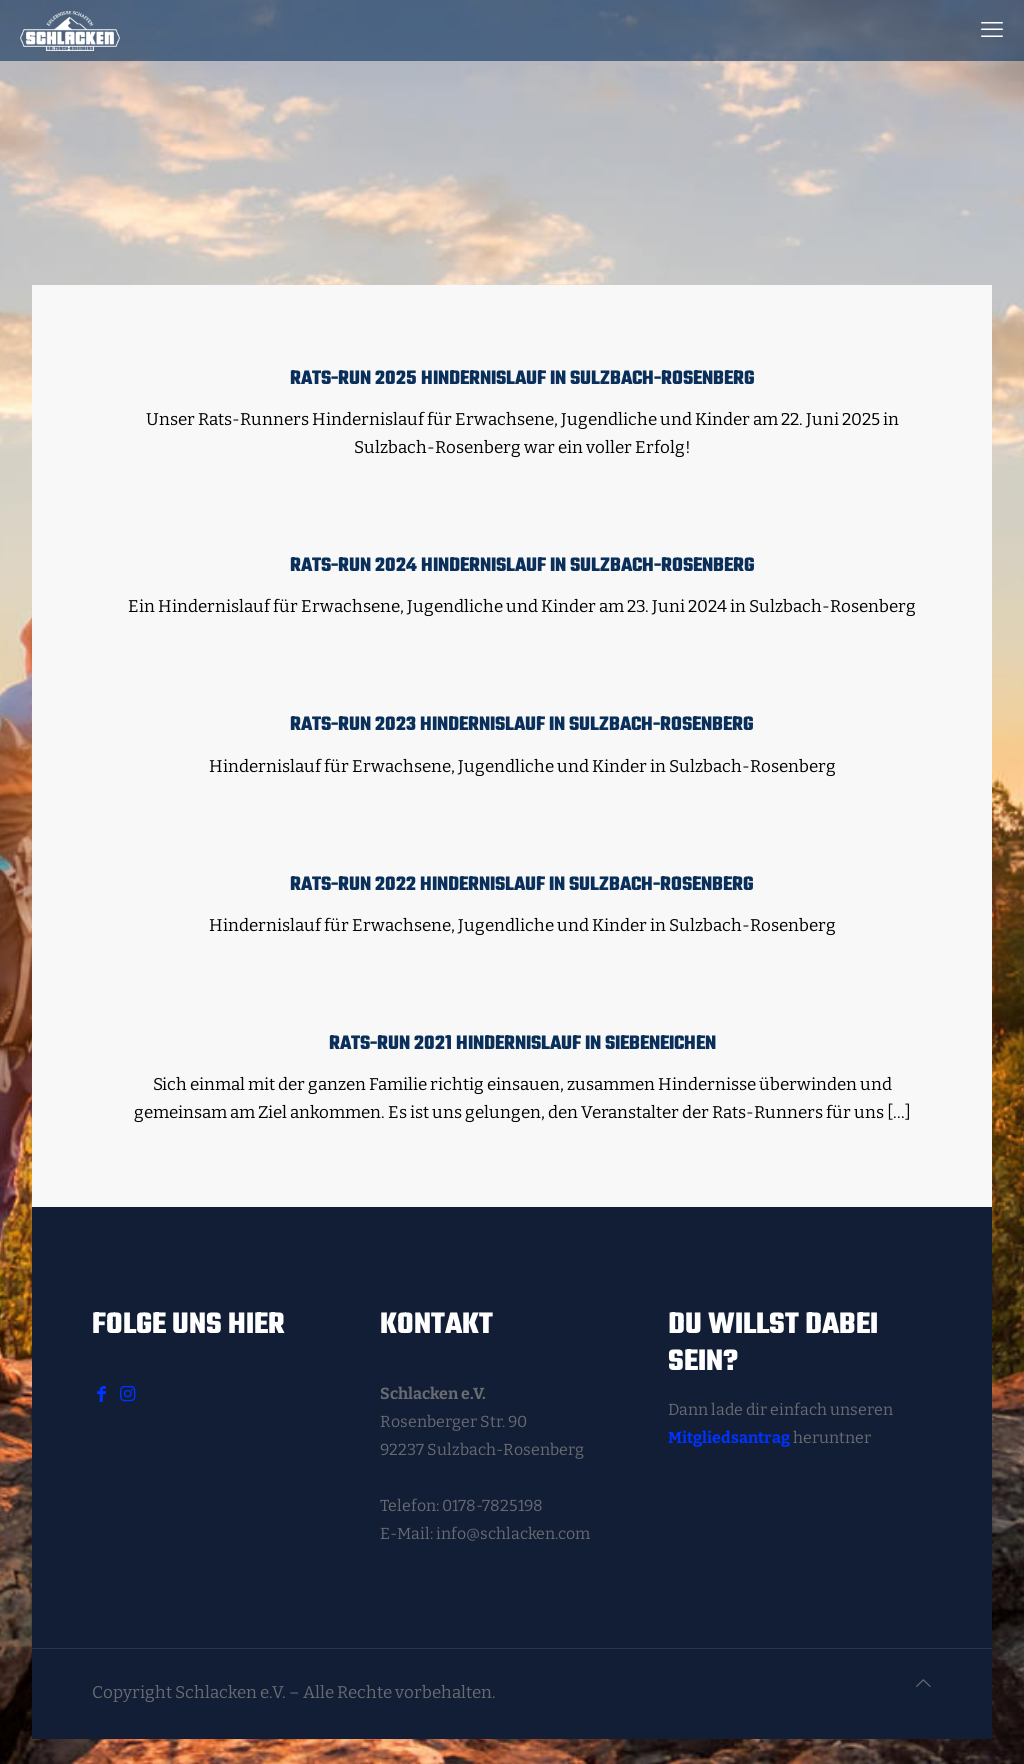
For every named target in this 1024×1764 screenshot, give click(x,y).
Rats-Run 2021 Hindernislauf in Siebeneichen (522, 1044)
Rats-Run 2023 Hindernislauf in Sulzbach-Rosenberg (522, 725)
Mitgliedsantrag (729, 1437)
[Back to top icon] (923, 1684)
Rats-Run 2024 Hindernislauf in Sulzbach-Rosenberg (522, 566)
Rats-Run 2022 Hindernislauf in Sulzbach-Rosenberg (522, 885)
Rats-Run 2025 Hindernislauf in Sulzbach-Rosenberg (522, 379)
